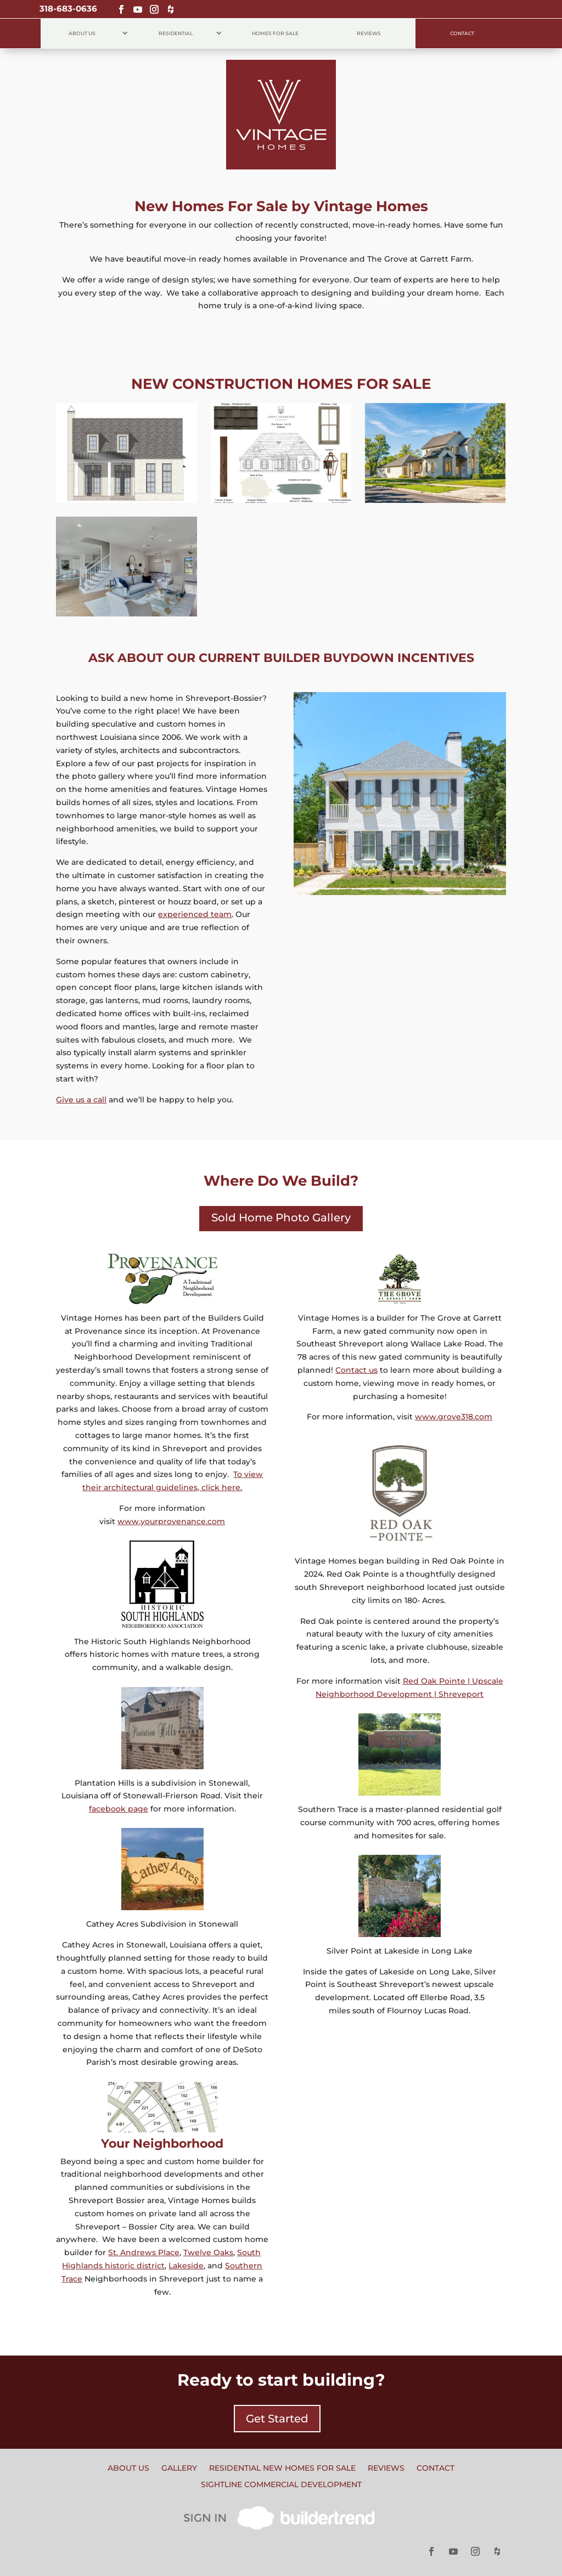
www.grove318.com (453, 1417)
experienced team (195, 914)
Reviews (369, 33)
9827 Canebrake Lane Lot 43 (127, 543)
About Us (82, 33)
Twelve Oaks (208, 2252)
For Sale (127, 484)
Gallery (179, 2468)
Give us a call (81, 1100)
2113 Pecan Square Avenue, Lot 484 (126, 429)
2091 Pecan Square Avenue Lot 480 (435, 429)
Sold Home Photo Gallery (281, 1217)
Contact (462, 33)
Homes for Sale (275, 33)
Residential (176, 33)
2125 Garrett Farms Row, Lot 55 (281, 429)
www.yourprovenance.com (171, 1521)
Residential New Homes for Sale (282, 2468)
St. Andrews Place (143, 2252)
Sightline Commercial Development (281, 2485)
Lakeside (186, 2266)
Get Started (277, 2418)
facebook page (118, 1809)
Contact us (356, 1370)
